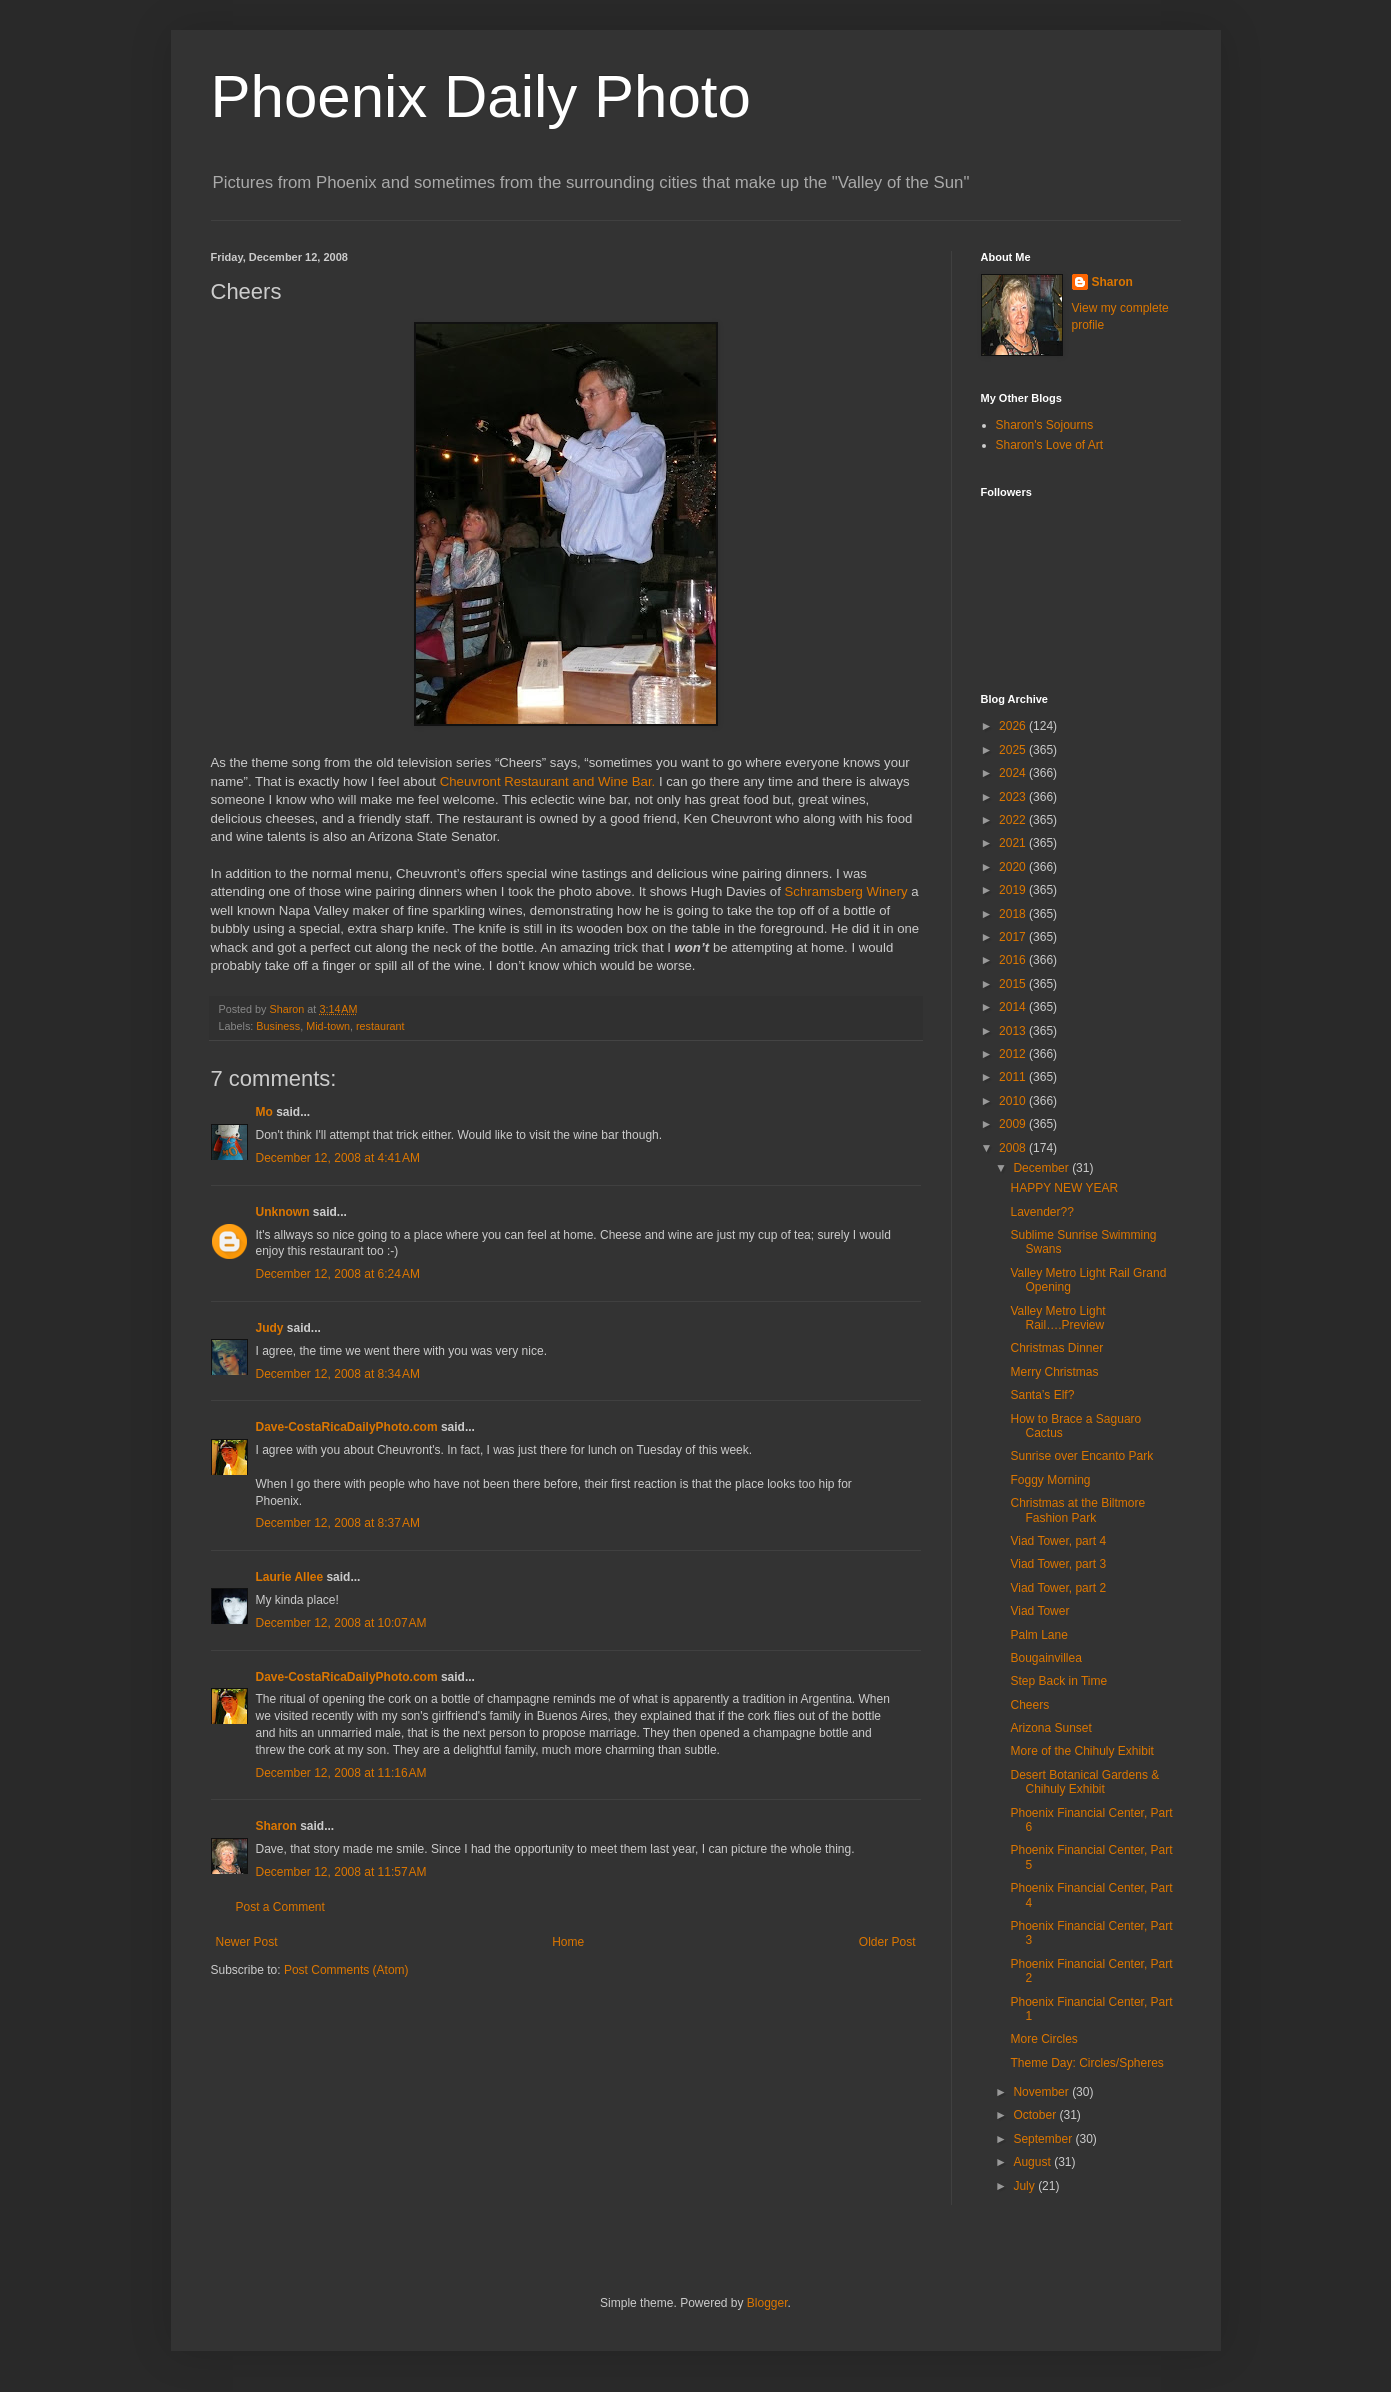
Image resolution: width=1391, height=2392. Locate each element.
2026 (1014, 726)
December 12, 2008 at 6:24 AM (338, 1274)
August (1033, 2162)
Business (278, 1026)
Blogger (767, 2303)
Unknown (283, 1212)
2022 (1014, 820)
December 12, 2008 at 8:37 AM (338, 1523)
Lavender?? (1041, 1212)
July (1025, 2186)
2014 (1014, 1007)
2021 (1014, 843)
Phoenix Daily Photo (481, 96)
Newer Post (247, 1942)
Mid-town (328, 1026)
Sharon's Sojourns (1045, 425)
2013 (1014, 1031)
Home (568, 1942)
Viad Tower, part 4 (1058, 1541)
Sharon (276, 1826)
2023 (1014, 797)
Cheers (1029, 1705)
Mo (264, 1112)
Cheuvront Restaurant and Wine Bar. (548, 781)
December (1042, 1168)
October (1036, 2115)
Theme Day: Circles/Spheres (1086, 2063)
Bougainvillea (1045, 1658)
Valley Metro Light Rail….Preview (1057, 1318)
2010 (1014, 1101)
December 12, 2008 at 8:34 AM (338, 1374)
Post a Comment (280, 1907)
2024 (1014, 773)
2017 (1014, 937)
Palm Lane (1038, 1635)
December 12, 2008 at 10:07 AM (341, 1623)
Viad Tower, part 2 (1058, 1588)
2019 (1014, 890)
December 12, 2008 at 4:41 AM (338, 1158)
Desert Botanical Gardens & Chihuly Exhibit (1084, 1782)
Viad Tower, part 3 (1058, 1564)
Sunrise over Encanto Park (1081, 1456)
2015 (1014, 984)
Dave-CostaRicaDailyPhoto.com (347, 1427)
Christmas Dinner (1056, 1348)
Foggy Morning (1050, 1480)
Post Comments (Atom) (346, 1970)
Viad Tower (1039, 1611)
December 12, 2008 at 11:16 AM (341, 1773)
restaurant (380, 1026)
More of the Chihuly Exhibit (1081, 1751)
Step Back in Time (1058, 1681)
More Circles (1043, 2039)
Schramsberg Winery (846, 891)
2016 (1014, 960)
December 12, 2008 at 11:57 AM (341, 1872)
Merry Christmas (1054, 1372)
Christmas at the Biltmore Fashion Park (1077, 1510)
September (1044, 2139)
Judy (270, 1328)
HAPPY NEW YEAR (1064, 1188)
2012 (1014, 1054)
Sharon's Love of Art (1050, 445)
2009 (1014, 1124)
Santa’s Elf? (1042, 1395)
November (1042, 2092)
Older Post (887, 1942)
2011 (1014, 1077)
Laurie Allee (290, 1577)
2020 (1014, 867)
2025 (1014, 750)
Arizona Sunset (1050, 1728)
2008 (1014, 1148)
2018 (1014, 914)
